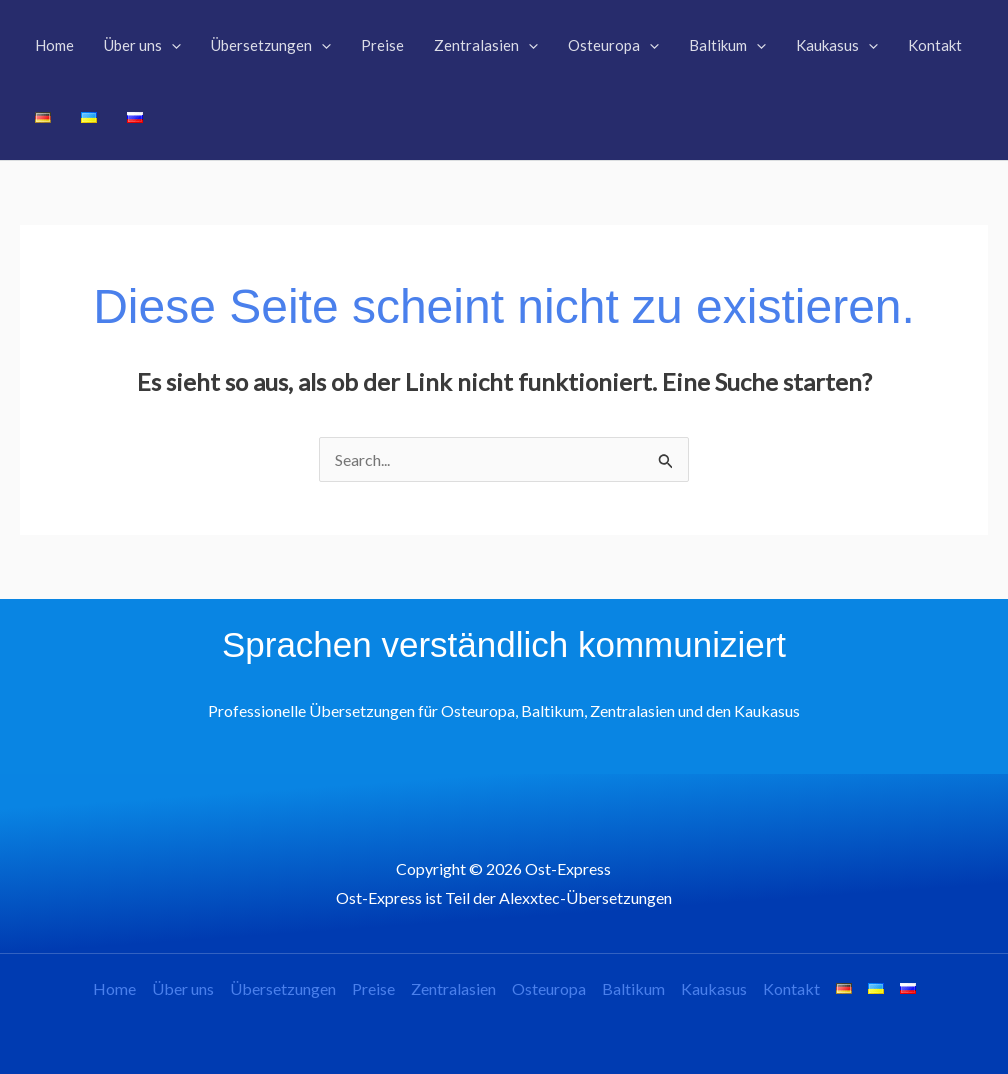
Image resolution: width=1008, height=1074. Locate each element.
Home (114, 988)
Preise (373, 988)
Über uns (183, 988)
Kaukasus (714, 988)
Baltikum (633, 988)
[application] (171, 45)
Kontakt (791, 988)
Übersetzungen (283, 988)
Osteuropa (549, 988)
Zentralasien (453, 988)
